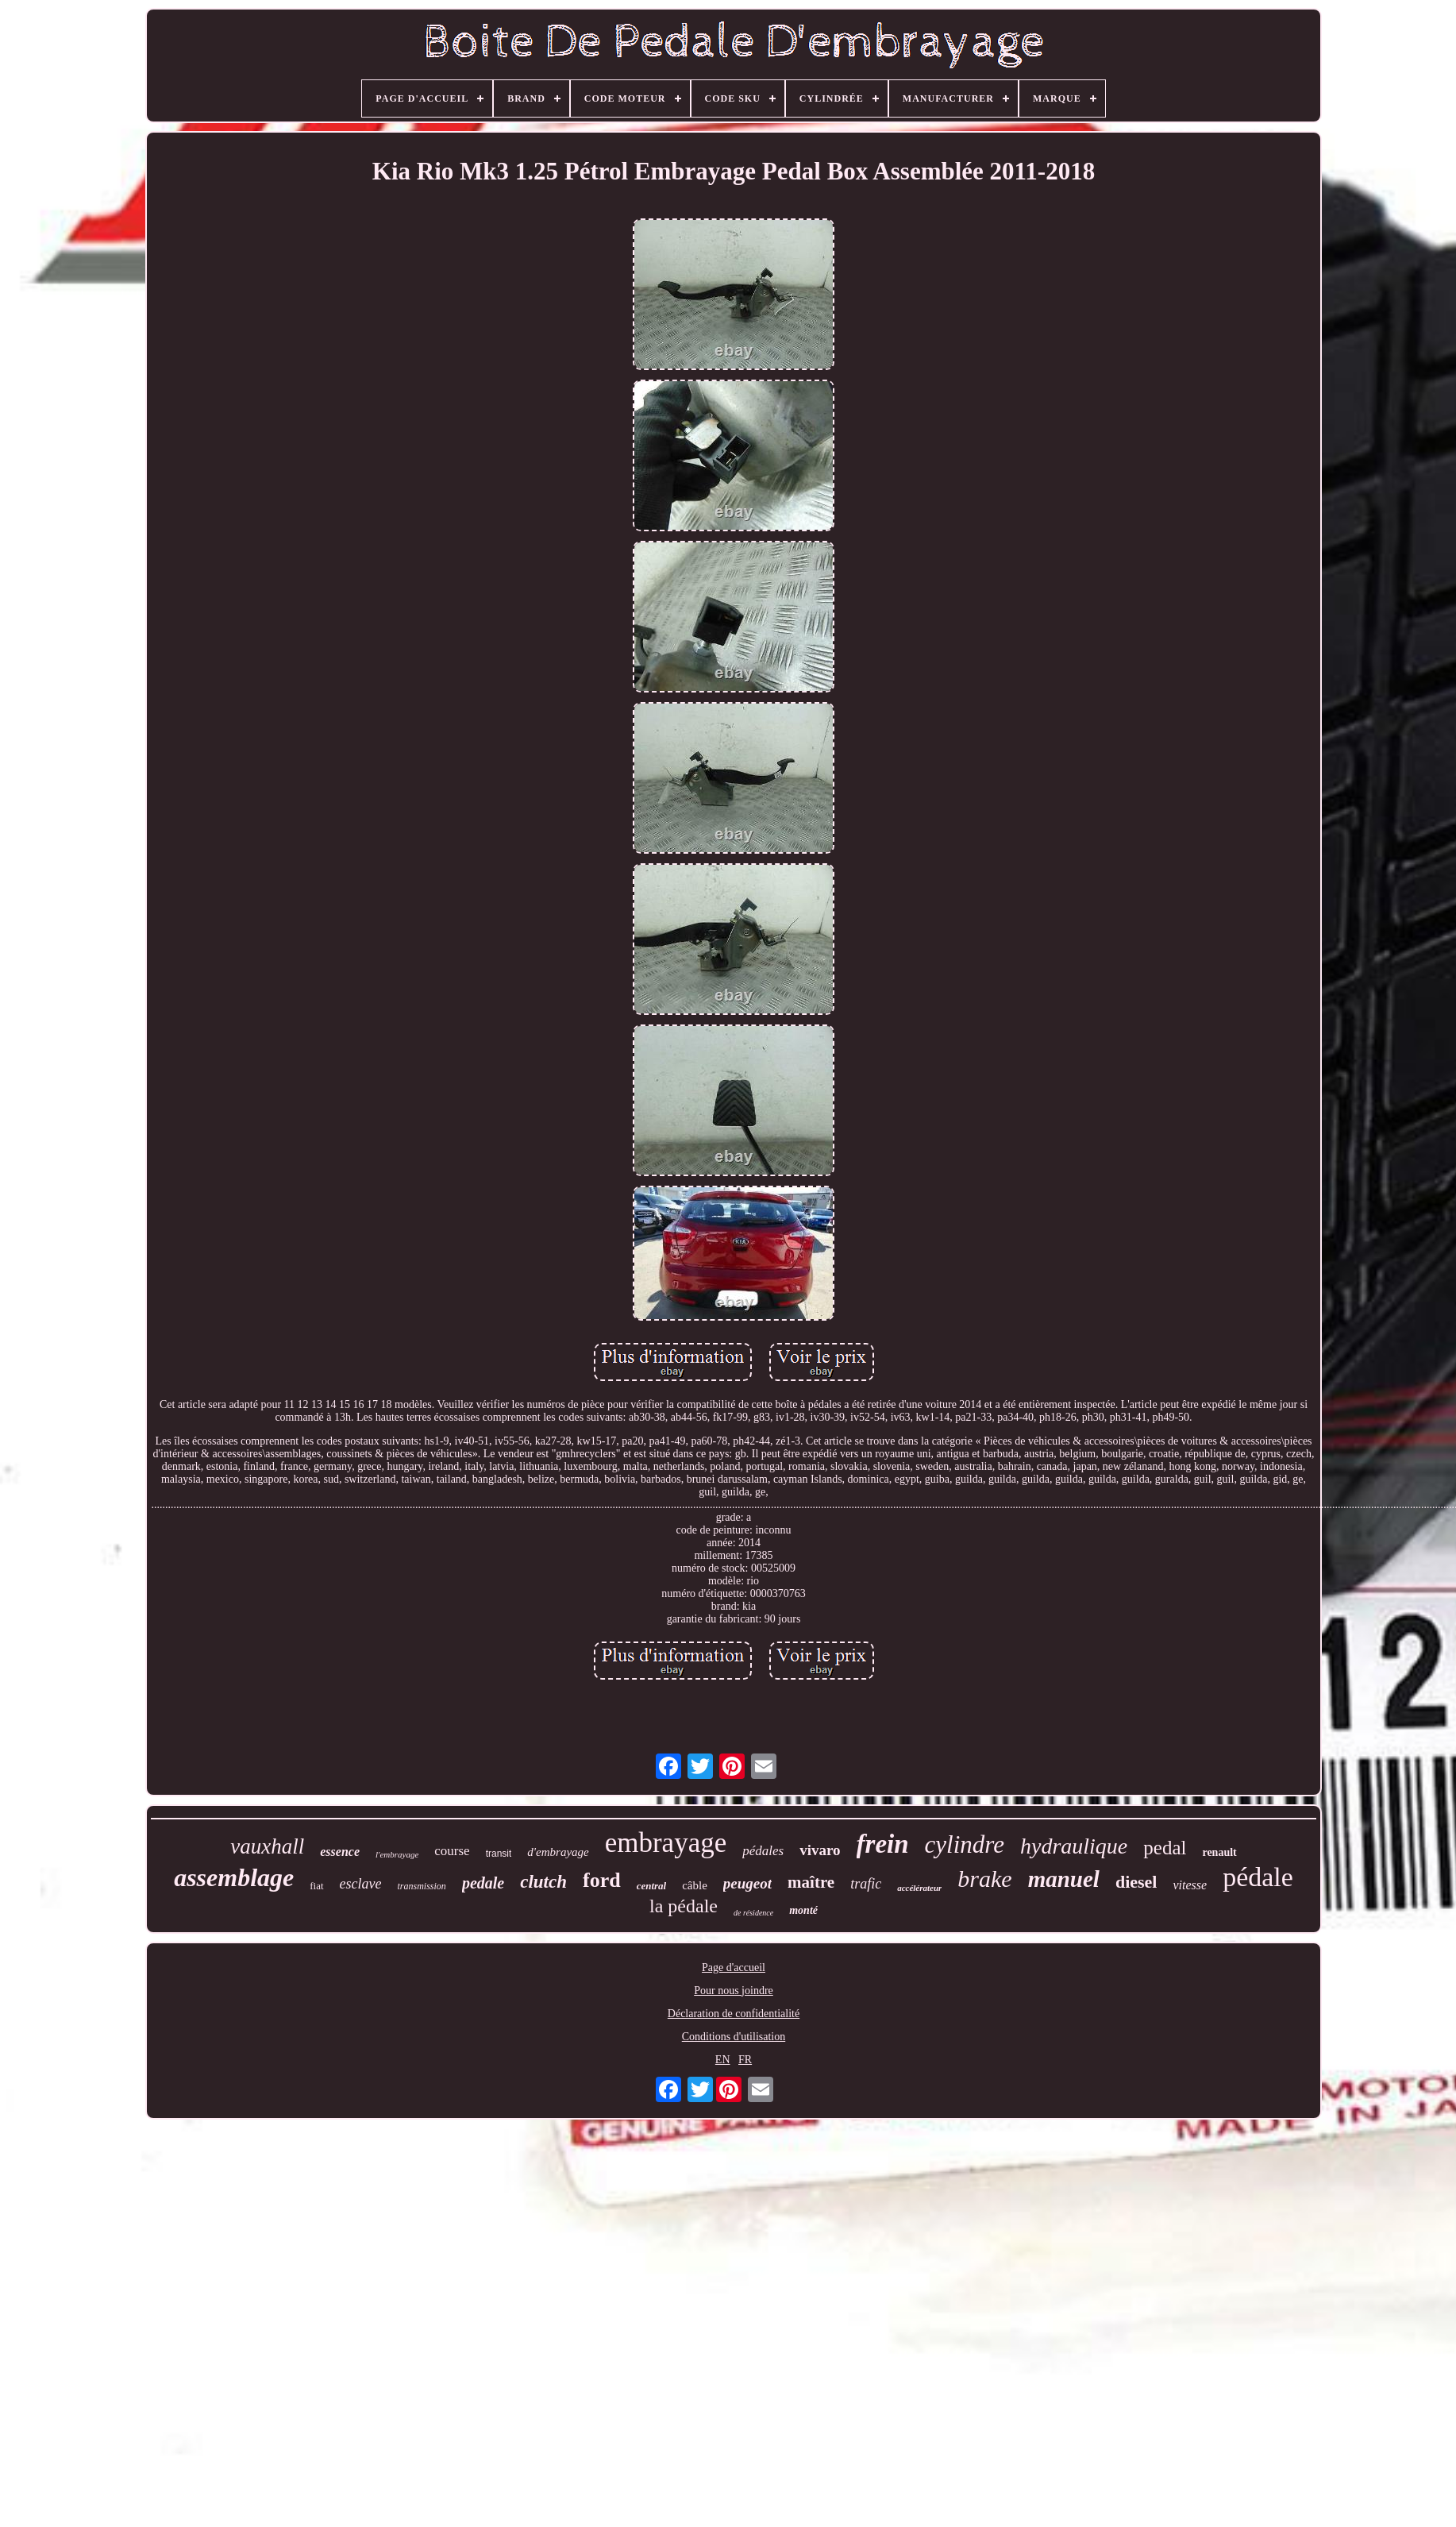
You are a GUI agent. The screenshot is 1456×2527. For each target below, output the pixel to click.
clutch (543, 1882)
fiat (316, 1886)
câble (694, 1885)
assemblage (234, 1877)
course (451, 1850)
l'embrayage (397, 1854)
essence (340, 1851)
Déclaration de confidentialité (733, 2014)
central (652, 1886)
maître (811, 1882)
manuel (1064, 1879)
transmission (422, 1886)
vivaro (819, 1850)
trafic (865, 1884)
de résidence (753, 1912)
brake (984, 1878)
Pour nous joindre (733, 1991)
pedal (1164, 1847)
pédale (1258, 1877)
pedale (483, 1883)
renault (1219, 1852)
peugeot (747, 1883)
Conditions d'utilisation (733, 2037)
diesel (1136, 1882)
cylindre (964, 1844)
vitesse (1190, 1885)
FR (745, 2060)
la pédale (683, 1906)
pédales (763, 1850)
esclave (361, 1884)
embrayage (666, 1842)
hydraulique (1073, 1846)
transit (499, 1853)
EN (722, 2060)
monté (803, 1910)
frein (883, 1844)
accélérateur (919, 1887)
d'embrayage (557, 1852)
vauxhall (267, 1846)
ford (602, 1880)
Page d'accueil (733, 1967)
